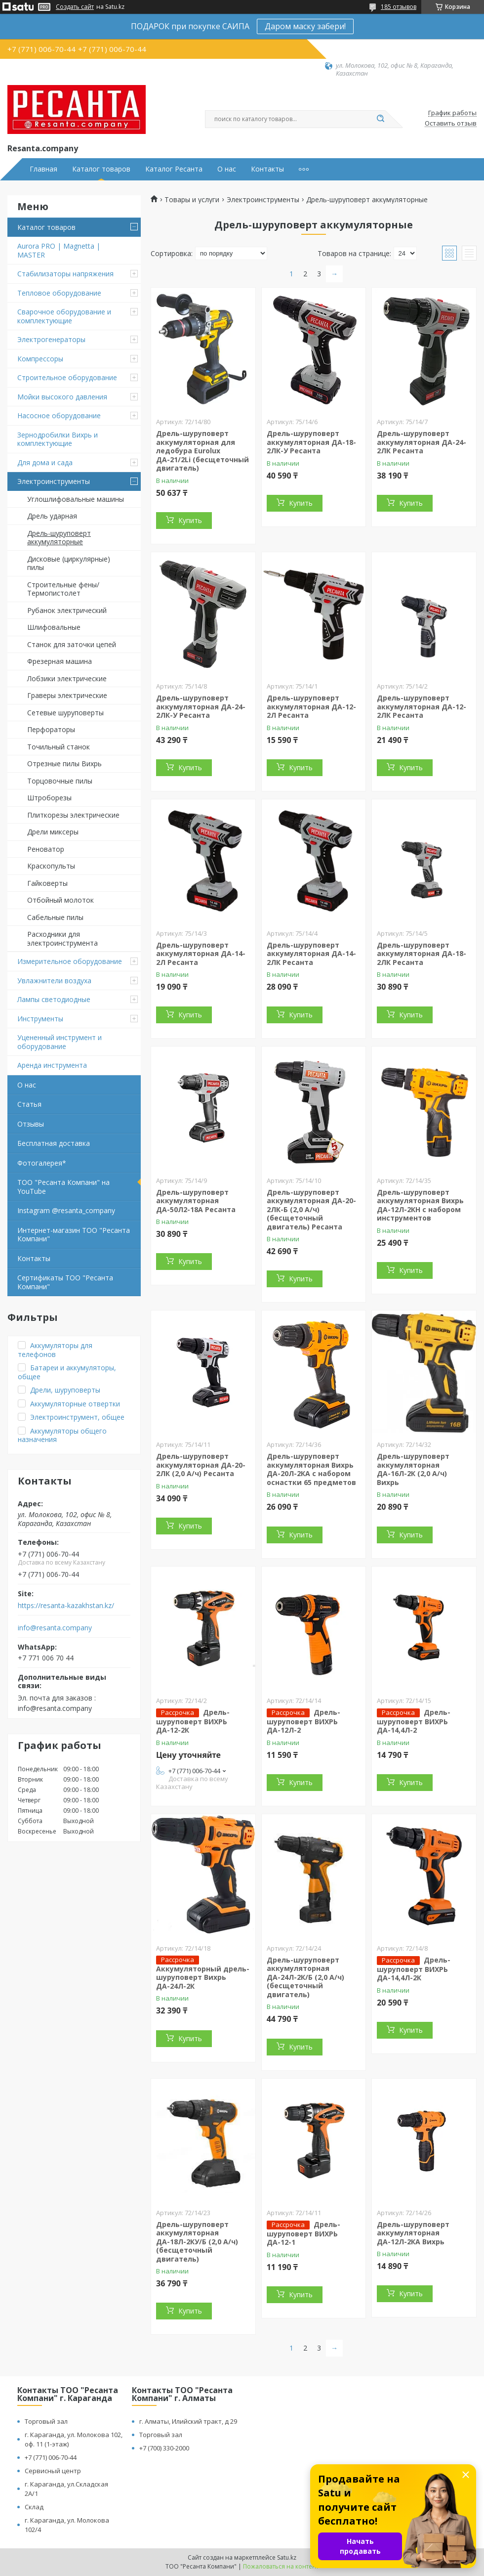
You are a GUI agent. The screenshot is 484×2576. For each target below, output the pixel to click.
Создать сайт (75, 6)
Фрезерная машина (59, 661)
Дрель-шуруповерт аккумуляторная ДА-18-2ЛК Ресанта (421, 953)
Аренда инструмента (52, 1065)
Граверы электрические (67, 695)
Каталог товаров (101, 169)
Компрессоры (40, 358)
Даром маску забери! (305, 26)
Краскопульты (51, 866)
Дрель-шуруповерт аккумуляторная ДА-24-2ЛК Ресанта (421, 442)
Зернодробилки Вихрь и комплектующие (57, 439)
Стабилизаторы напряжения (65, 273)
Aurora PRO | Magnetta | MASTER (58, 250)
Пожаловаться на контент (281, 2566)
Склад (34, 2506)
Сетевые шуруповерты (65, 712)
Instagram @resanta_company (66, 1210)
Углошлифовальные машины (75, 499)
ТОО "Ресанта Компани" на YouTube (63, 1187)
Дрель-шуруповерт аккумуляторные (59, 537)
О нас (226, 169)
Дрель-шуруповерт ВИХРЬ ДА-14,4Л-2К (413, 1969)
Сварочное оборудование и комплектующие (64, 316)
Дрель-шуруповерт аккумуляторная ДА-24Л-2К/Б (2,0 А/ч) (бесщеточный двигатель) (305, 1977)
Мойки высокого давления (62, 396)
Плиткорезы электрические (73, 815)
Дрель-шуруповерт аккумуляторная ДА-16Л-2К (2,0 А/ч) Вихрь (413, 1469)
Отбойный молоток (60, 900)
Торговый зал (46, 2421)
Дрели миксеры (53, 831)
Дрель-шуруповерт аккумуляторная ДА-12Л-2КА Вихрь (413, 2233)
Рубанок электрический (67, 610)
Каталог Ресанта (173, 169)
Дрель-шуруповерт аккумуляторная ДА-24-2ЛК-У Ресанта (200, 706)
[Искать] (380, 119)
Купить (190, 520)
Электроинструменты (53, 481)
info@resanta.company (55, 1627)
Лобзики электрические (67, 678)
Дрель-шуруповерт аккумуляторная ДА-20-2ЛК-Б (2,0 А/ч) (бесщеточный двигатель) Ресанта (311, 1209)
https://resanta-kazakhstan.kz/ (66, 1605)
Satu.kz (286, 2557)
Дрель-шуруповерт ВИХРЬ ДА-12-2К (193, 1721)
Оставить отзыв (451, 123)
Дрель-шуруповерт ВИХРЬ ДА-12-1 (303, 2233)
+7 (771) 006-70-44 (51, 2457)
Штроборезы (49, 797)
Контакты (267, 169)
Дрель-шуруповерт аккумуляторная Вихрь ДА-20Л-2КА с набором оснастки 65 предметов (311, 1469)
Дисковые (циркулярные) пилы (68, 563)
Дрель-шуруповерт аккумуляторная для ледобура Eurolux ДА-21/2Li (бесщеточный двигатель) (202, 451)
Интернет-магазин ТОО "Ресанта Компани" (73, 1234)
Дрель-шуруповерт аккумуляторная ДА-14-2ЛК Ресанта (311, 953)
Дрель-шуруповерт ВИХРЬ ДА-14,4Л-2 (413, 1721)
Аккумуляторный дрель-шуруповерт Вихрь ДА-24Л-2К (202, 1977)
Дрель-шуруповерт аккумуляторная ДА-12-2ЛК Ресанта (421, 706)
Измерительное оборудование (69, 961)
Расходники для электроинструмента (62, 938)
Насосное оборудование (59, 415)
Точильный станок (58, 746)
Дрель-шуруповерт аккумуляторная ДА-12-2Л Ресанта (311, 706)
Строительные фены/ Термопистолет (63, 589)
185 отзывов (398, 6)
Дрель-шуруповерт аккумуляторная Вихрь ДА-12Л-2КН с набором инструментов (420, 1205)
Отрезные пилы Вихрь (64, 763)
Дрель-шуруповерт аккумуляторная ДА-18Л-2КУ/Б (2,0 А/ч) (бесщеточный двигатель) (197, 2242)
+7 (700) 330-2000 (164, 2448)
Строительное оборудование (67, 377)
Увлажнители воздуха (54, 980)
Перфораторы (51, 729)
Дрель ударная (52, 516)
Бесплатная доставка (53, 1143)
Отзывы (30, 1124)
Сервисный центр (53, 2470)
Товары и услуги (191, 199)
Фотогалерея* (41, 1163)
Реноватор (45, 849)
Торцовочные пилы (59, 781)
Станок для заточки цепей (71, 644)
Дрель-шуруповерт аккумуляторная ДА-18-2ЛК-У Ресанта (311, 442)
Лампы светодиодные (53, 999)
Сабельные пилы (55, 917)
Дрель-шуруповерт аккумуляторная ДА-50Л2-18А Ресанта (196, 1200)
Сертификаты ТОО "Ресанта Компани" (65, 1282)
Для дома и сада (45, 462)
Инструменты (40, 1018)
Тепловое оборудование (59, 293)
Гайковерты (47, 883)
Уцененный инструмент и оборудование (59, 1042)
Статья (29, 1104)
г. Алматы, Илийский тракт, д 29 (188, 2421)
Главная (43, 169)
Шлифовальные (54, 627)
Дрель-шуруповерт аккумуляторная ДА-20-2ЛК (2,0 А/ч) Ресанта (200, 1464)
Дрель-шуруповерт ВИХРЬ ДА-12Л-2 (303, 1721)
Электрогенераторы (51, 339)
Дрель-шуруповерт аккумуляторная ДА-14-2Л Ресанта (200, 953)
